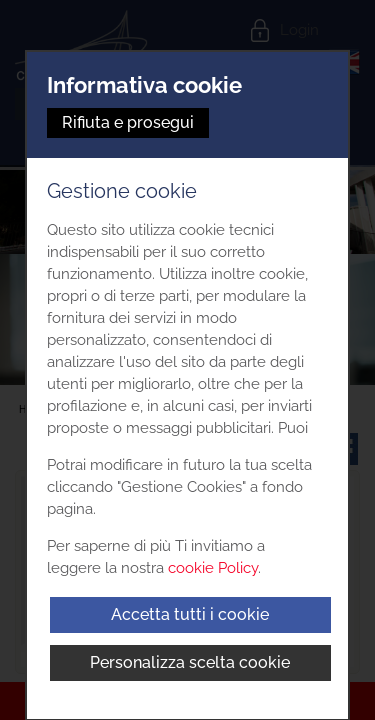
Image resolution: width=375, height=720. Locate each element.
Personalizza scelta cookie (190, 662)
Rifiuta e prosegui (128, 122)
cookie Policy (213, 568)
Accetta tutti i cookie (190, 614)
